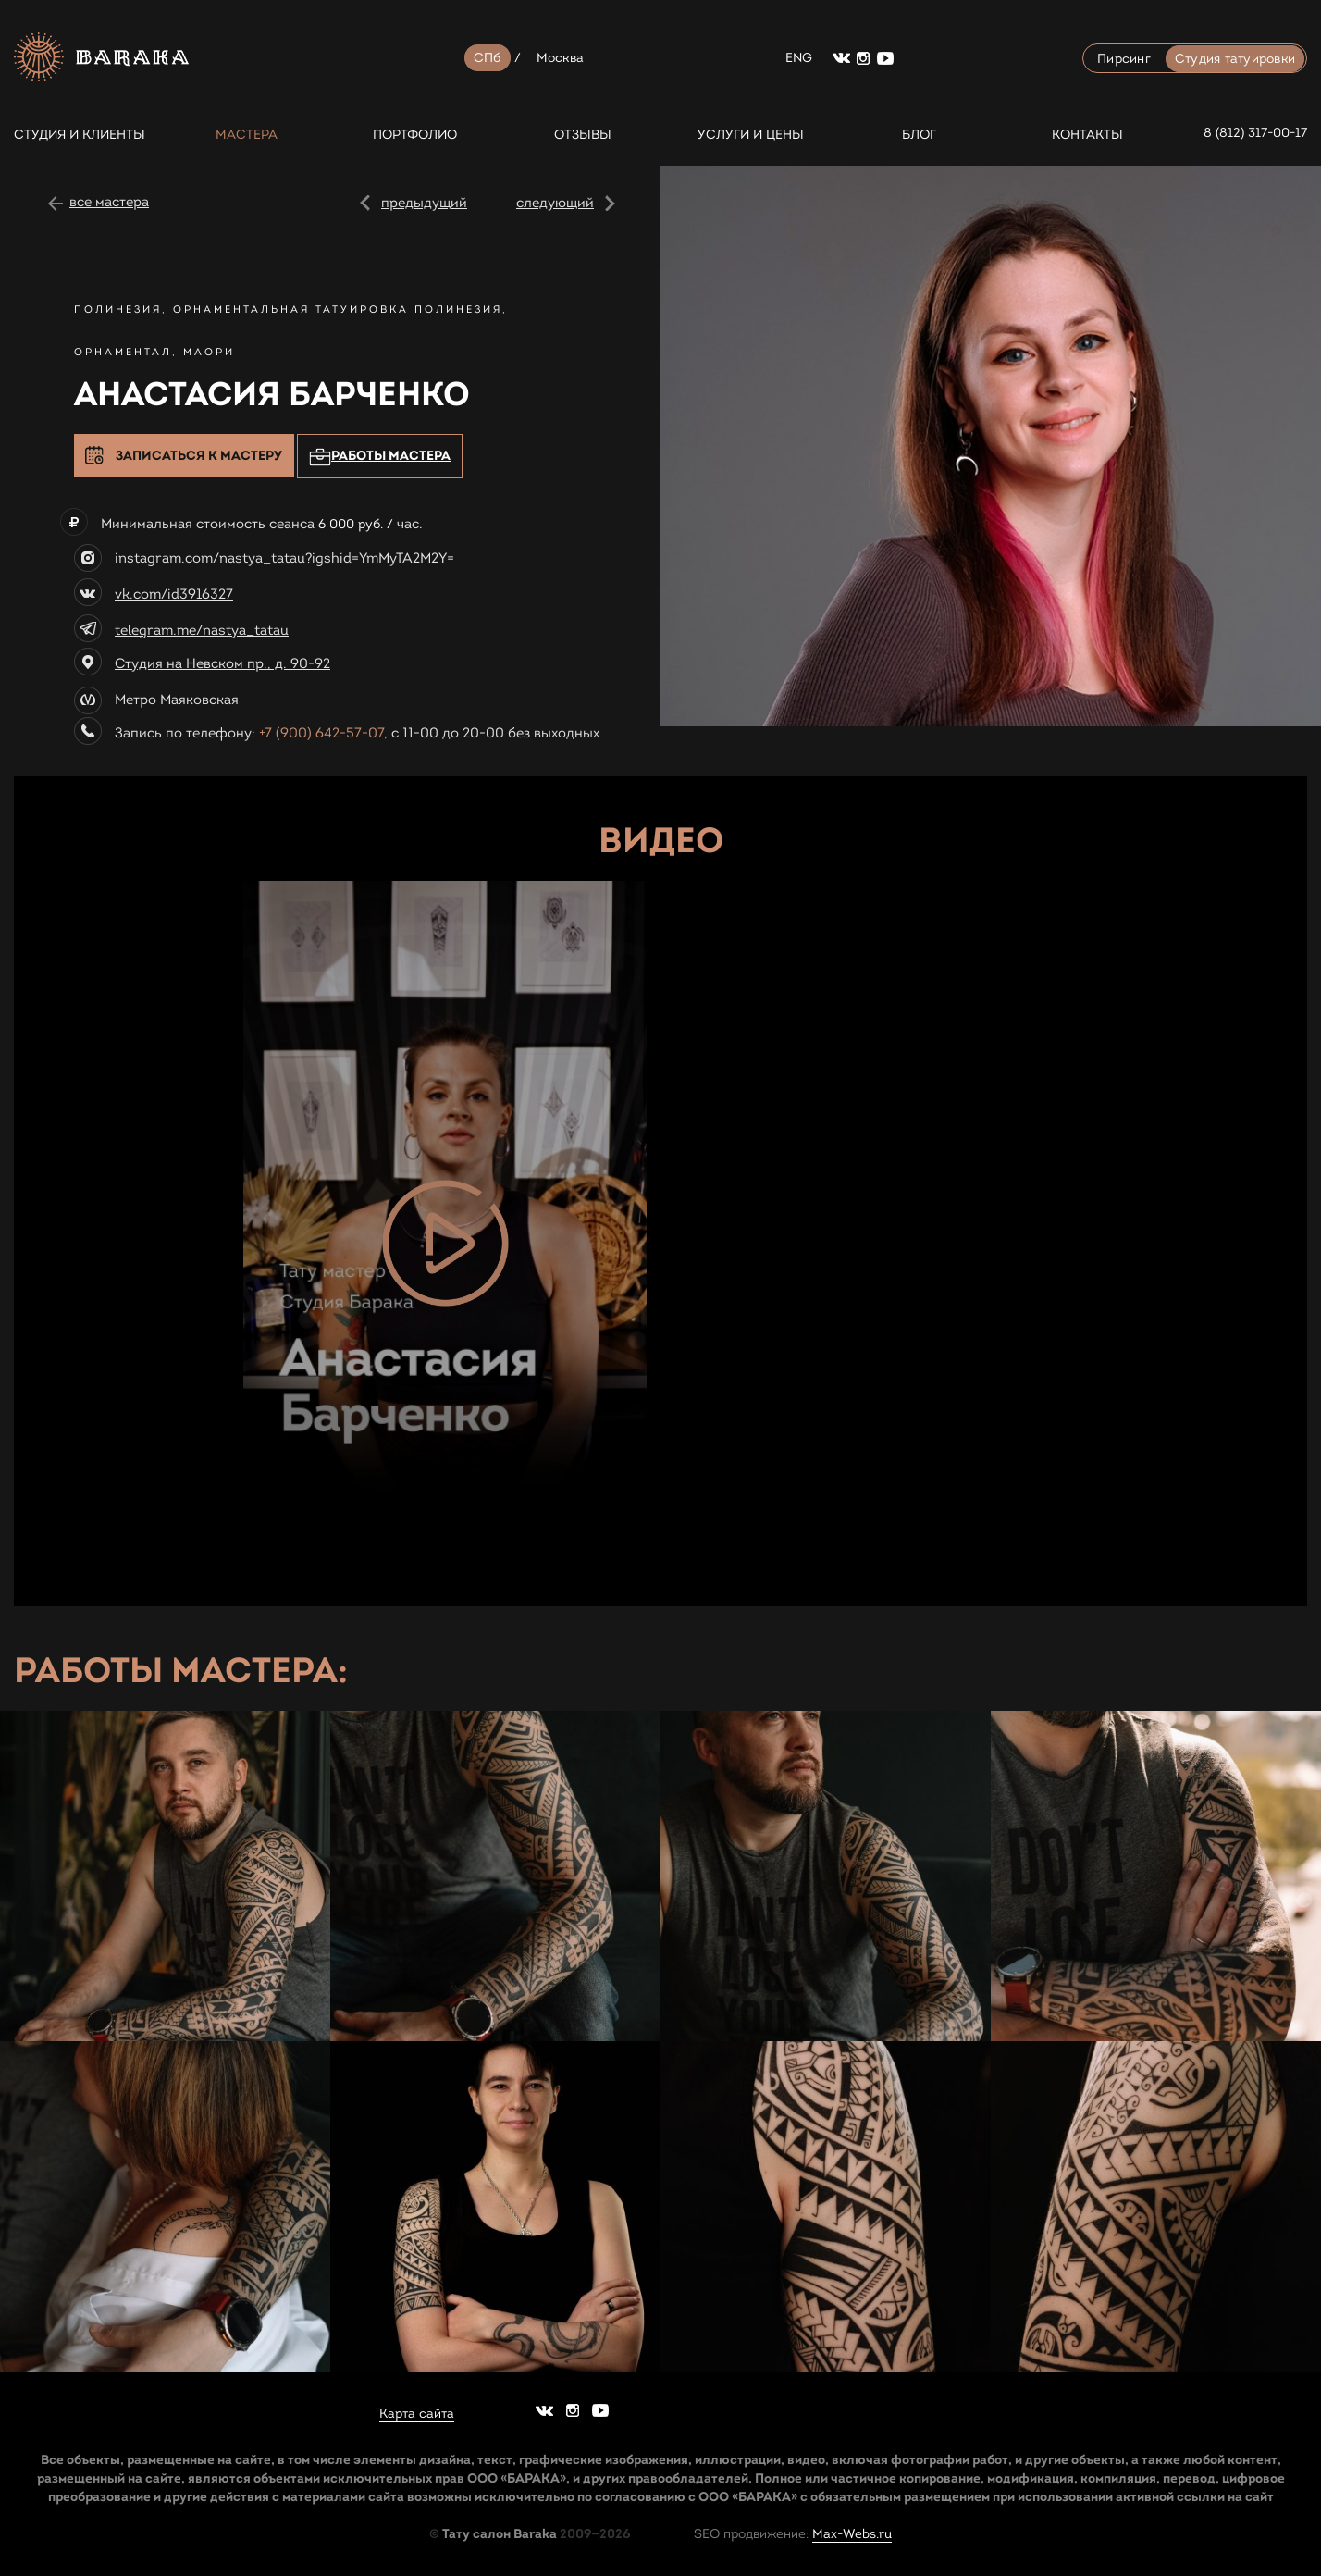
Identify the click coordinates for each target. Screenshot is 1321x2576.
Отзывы (582, 134)
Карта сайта (416, 2414)
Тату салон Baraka (499, 2533)
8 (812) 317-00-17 (1255, 133)
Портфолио (415, 134)
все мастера (109, 201)
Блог (919, 134)
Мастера (247, 134)
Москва (561, 58)
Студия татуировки (1235, 59)
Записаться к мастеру (199, 455)
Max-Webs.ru (852, 2534)
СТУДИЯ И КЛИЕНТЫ (78, 134)
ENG (798, 58)
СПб (487, 58)
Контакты (1087, 134)
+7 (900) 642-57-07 (321, 732)
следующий (555, 202)
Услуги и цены (751, 134)
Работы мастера (380, 456)
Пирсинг (1124, 59)
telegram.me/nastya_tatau (202, 630)
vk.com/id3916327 (174, 594)
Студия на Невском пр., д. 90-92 (222, 663)
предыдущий (424, 202)
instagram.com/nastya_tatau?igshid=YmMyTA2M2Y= (284, 558)
